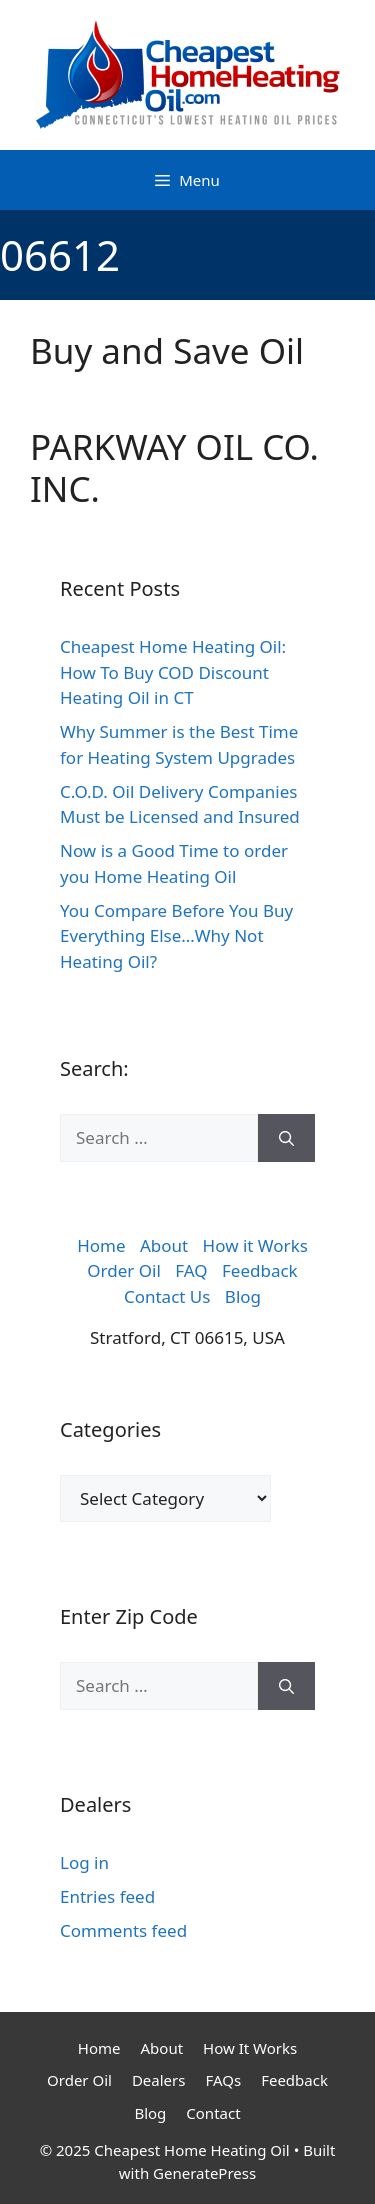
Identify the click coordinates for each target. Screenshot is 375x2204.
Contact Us (167, 1296)
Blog (243, 1296)
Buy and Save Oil (167, 350)
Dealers (159, 2080)
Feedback (260, 1270)
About (164, 1245)
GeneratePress (204, 2173)
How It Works (250, 2048)
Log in (84, 1862)
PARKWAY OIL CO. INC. (174, 467)
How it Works (255, 1245)
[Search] (286, 1138)
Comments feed (123, 1930)
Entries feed (107, 1896)
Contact (213, 2113)
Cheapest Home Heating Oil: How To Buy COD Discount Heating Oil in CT (173, 672)
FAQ (191, 1270)
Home (101, 1245)
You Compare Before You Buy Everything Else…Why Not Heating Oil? (176, 936)
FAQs (223, 2080)
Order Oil (124, 1270)
